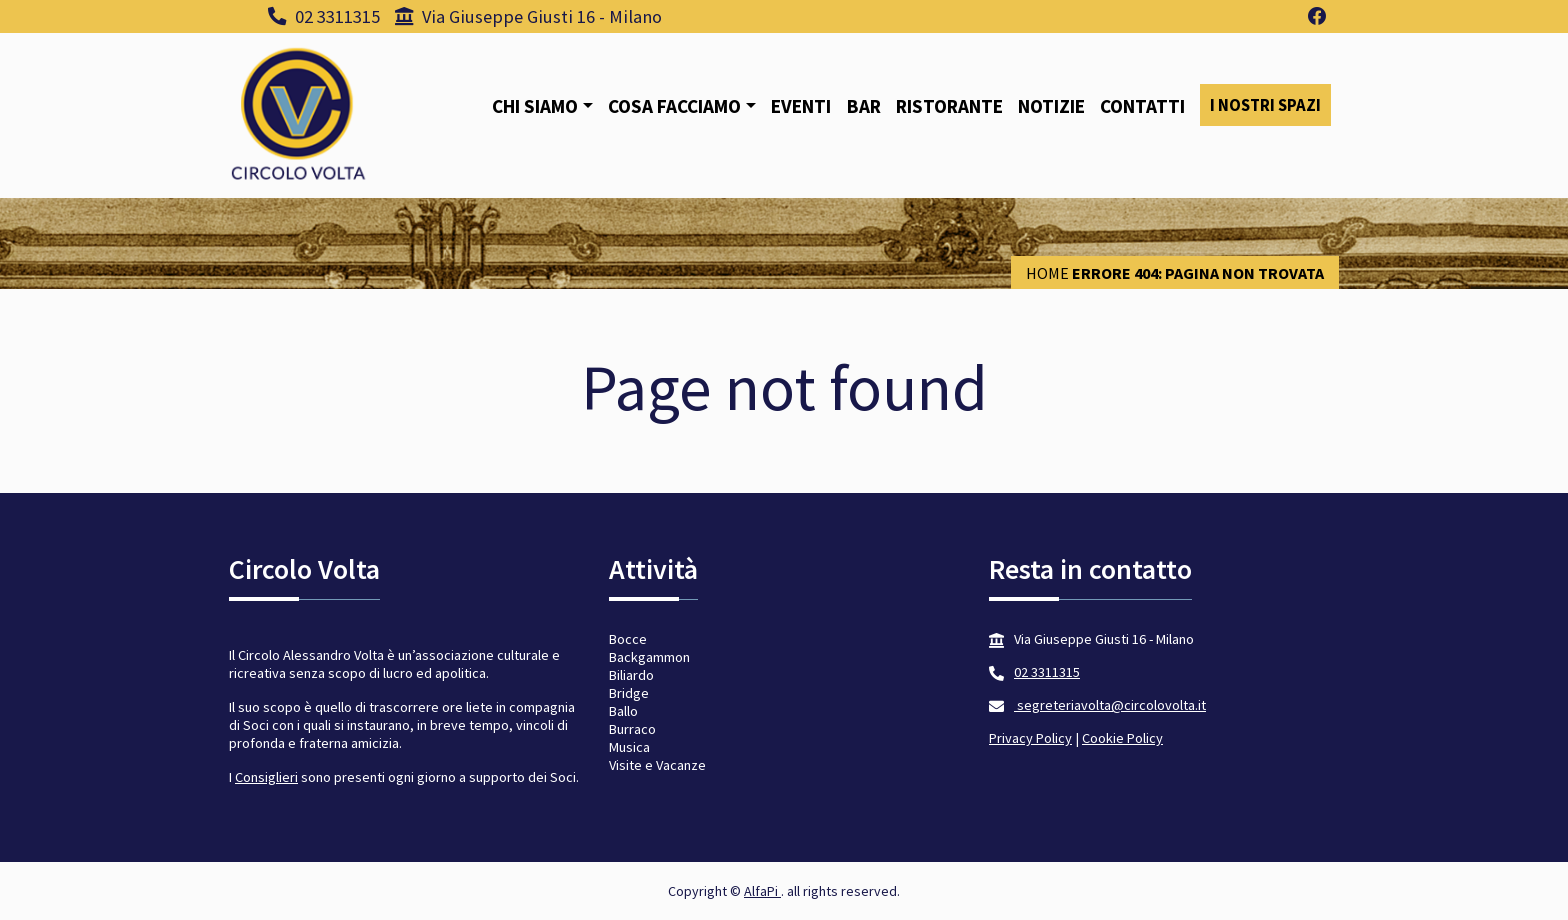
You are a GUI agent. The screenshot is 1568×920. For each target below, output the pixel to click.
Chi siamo (535, 106)
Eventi (801, 106)
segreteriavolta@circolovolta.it (1110, 705)
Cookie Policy (1122, 738)
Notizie (1051, 106)
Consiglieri (266, 777)
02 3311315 (324, 16)
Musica (629, 747)
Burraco (632, 729)
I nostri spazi (1265, 105)
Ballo (623, 711)
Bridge (629, 693)
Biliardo (631, 675)
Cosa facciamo (674, 106)
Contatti (1142, 106)
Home (1047, 273)
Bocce (628, 639)
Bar (864, 106)
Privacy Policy (1030, 738)
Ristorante (949, 106)
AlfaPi (762, 891)
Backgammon (649, 657)
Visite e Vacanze (657, 765)
